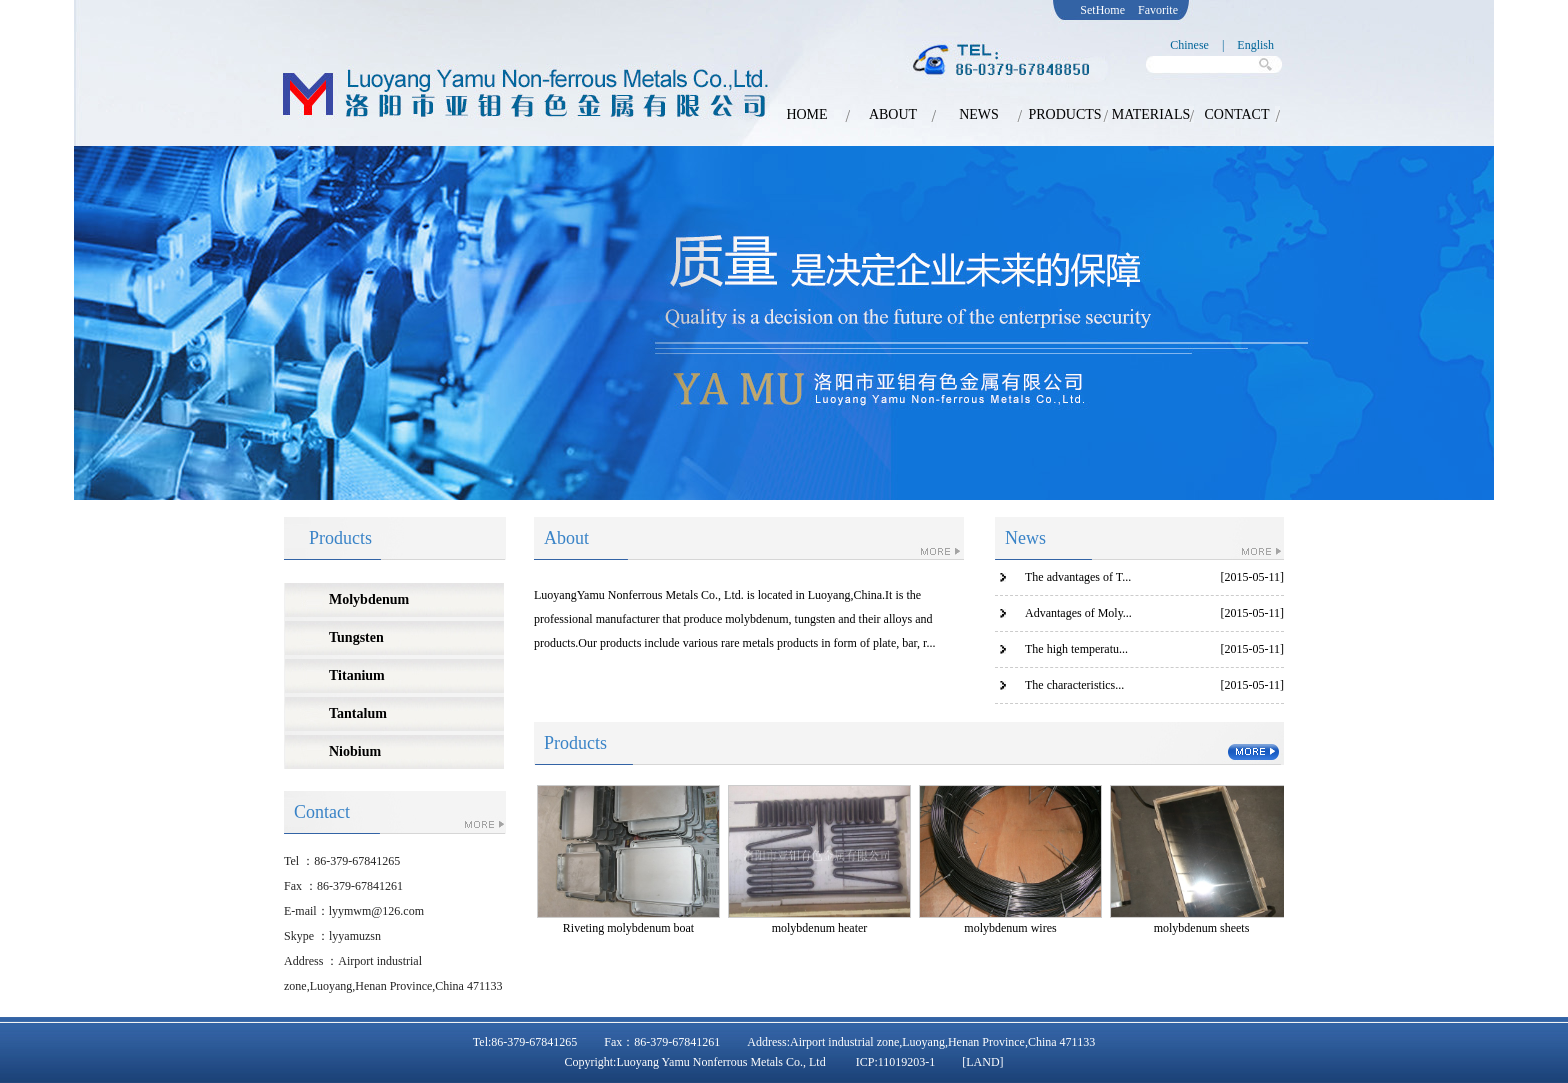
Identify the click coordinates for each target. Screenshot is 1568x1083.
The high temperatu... (1076, 649)
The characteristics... (1074, 685)
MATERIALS (1151, 114)
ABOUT (893, 114)
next (1451, 329)
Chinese (1189, 45)
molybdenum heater (820, 928)
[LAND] (982, 1062)
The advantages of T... (1078, 577)
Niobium (355, 751)
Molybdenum (369, 599)
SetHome (1102, 10)
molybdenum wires (1010, 928)
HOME (806, 114)
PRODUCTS (1064, 114)
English (1255, 45)
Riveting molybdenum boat (628, 928)
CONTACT (1237, 114)
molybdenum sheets (1202, 928)
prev (102, 329)
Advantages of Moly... (1078, 613)
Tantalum (358, 713)
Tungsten (356, 637)
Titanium (357, 675)
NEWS (979, 114)
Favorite (1158, 10)
